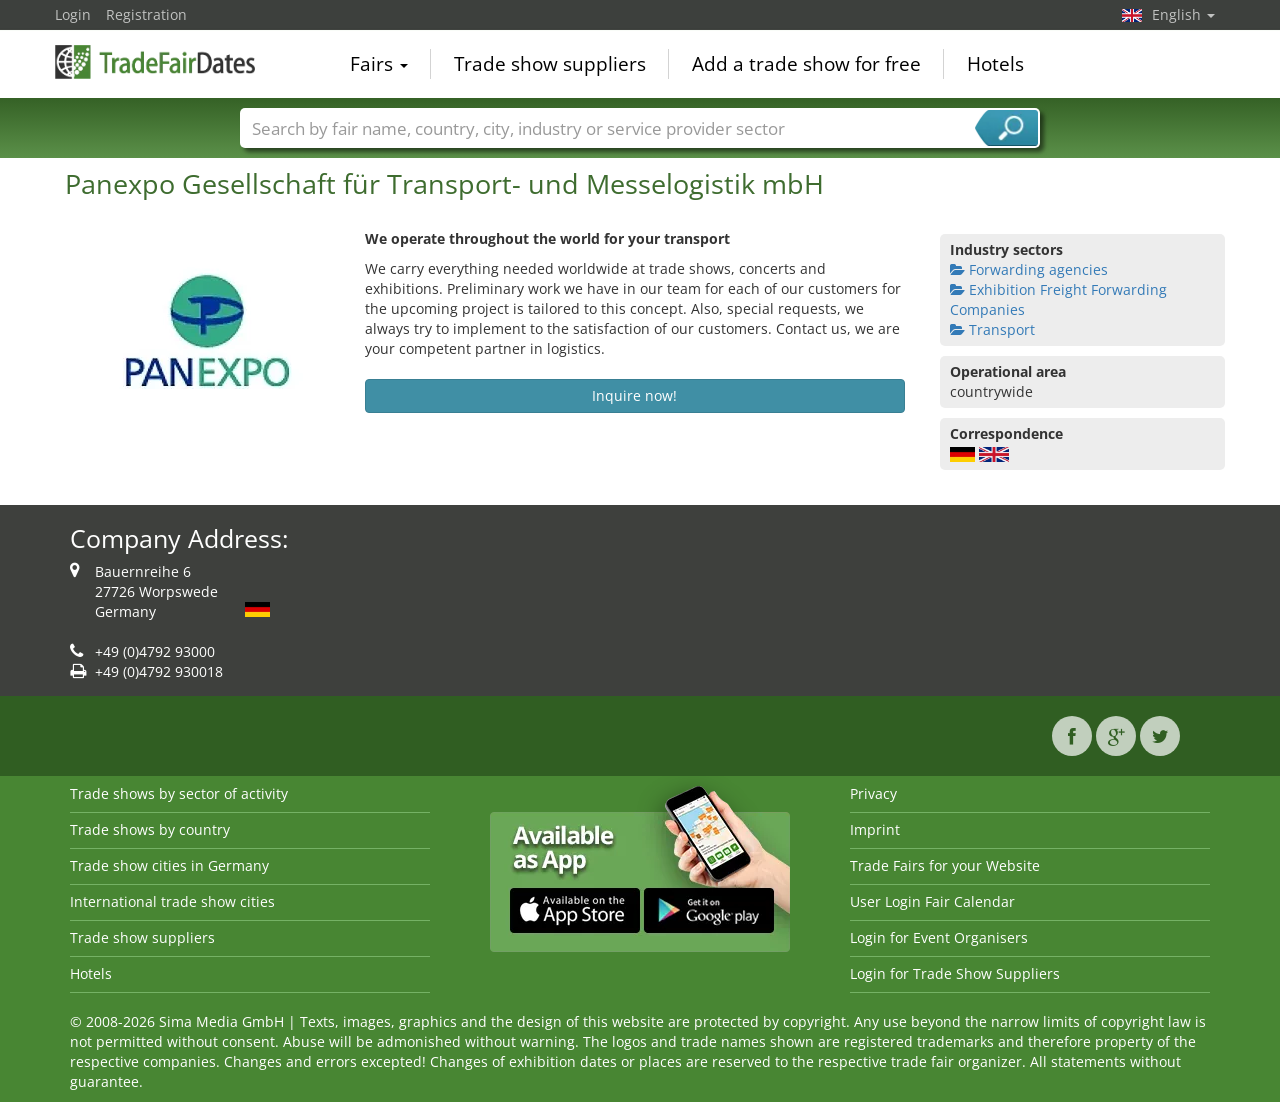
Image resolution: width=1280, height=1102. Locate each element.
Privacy (873, 793)
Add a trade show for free (806, 64)
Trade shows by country (150, 829)
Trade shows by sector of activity (179, 793)
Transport (992, 329)
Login (73, 14)
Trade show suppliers (550, 64)
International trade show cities (172, 901)
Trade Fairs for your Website (945, 865)
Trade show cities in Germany (169, 865)
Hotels (995, 64)
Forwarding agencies (1029, 269)
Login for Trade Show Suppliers (955, 973)
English (1183, 14)
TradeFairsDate (155, 62)
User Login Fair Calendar (932, 901)
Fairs (379, 64)
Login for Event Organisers (939, 937)
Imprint (875, 829)
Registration (146, 14)
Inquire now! (634, 395)
